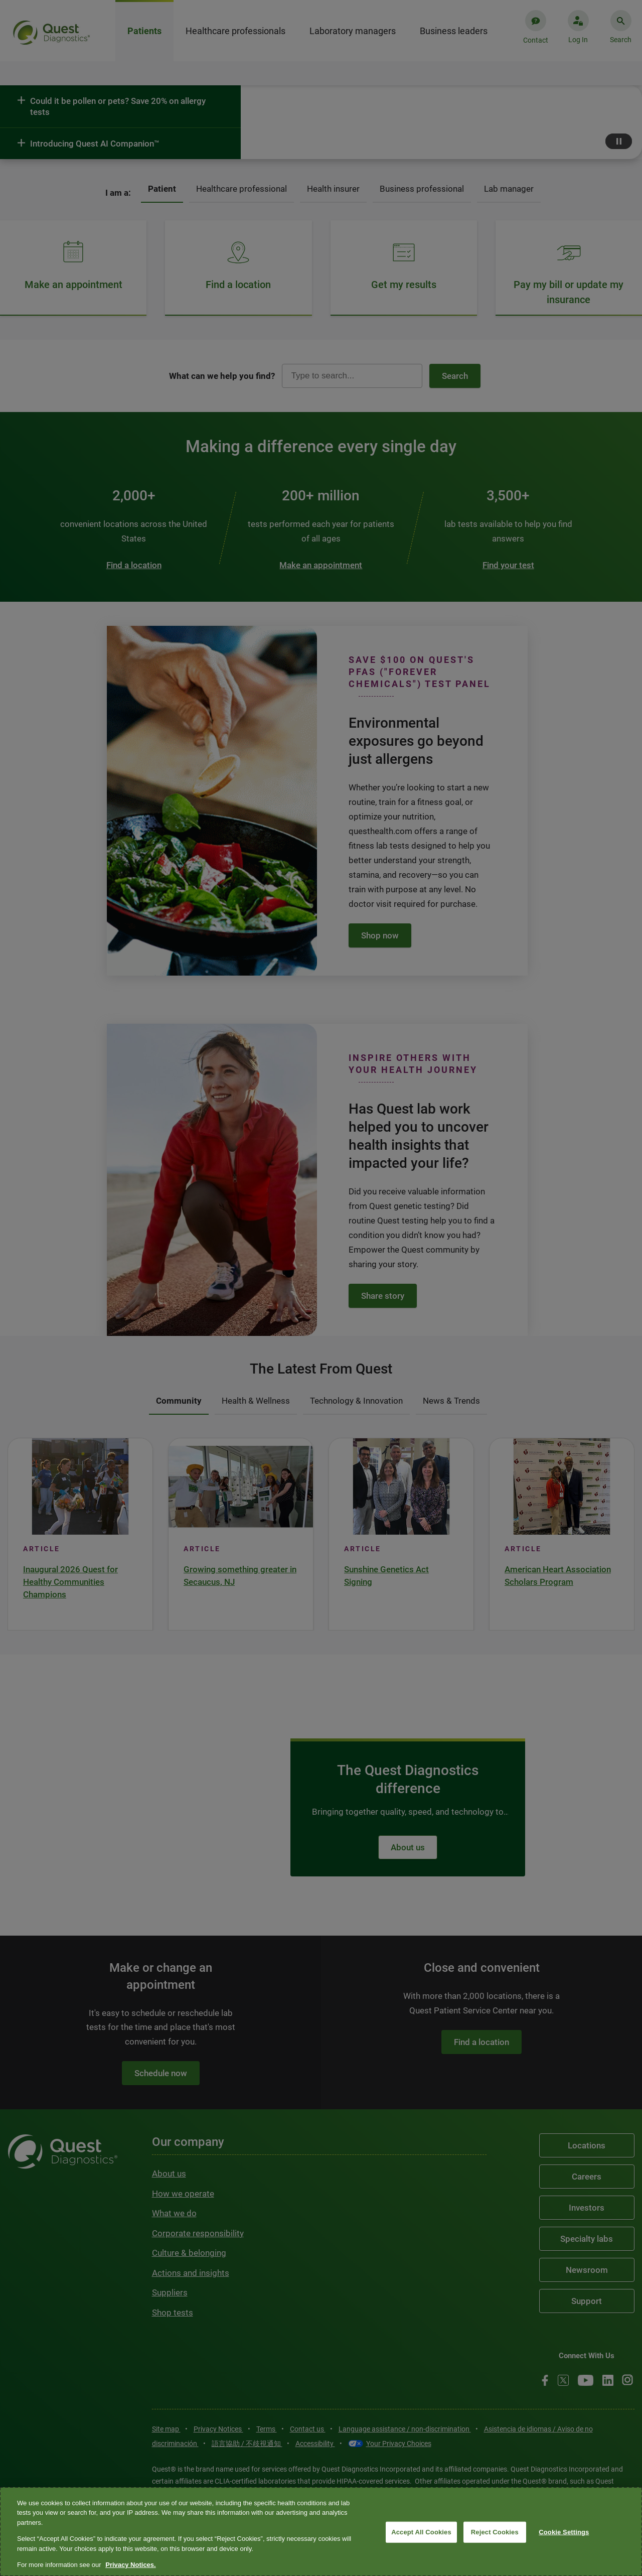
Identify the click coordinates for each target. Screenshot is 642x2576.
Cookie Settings (564, 2532)
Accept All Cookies (421, 2532)
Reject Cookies (495, 2532)
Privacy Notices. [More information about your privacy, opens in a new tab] (130, 2564)
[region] (321, 2531)
